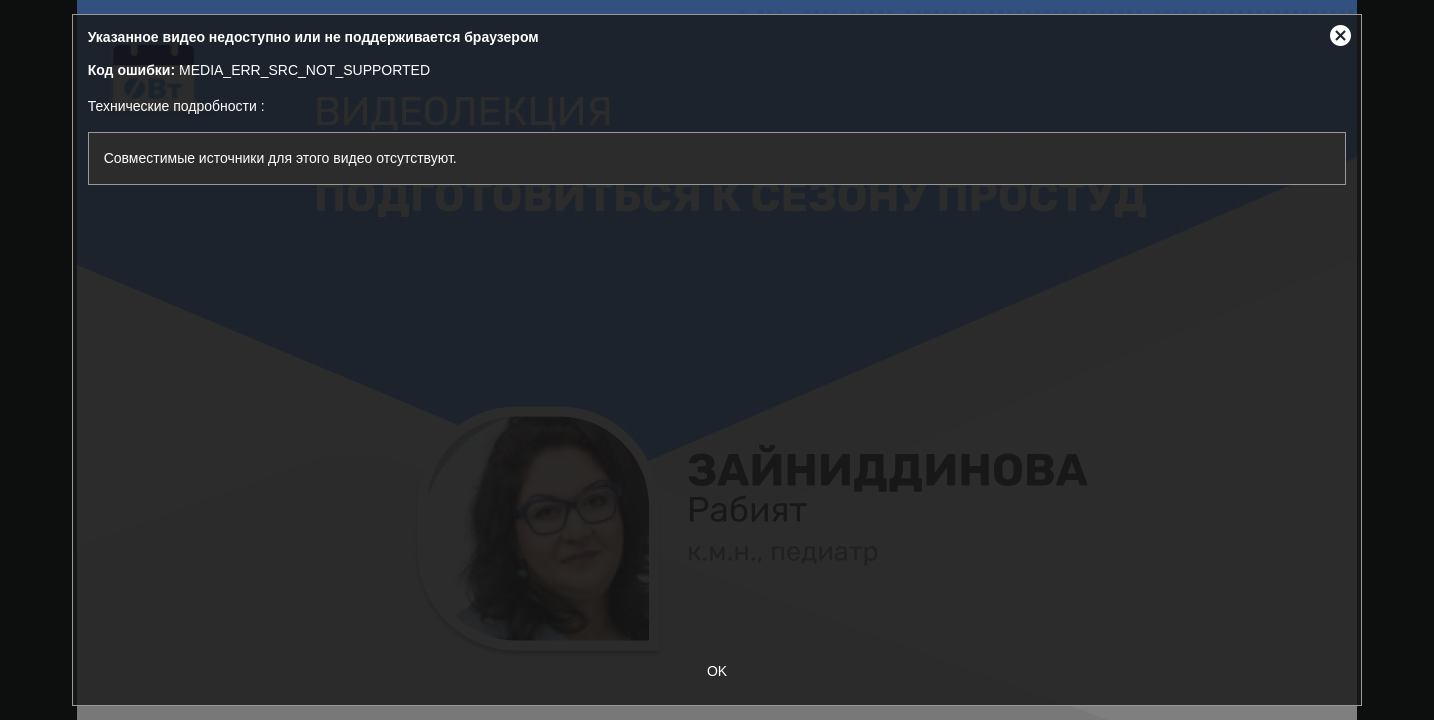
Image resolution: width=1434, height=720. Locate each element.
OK (717, 671)
